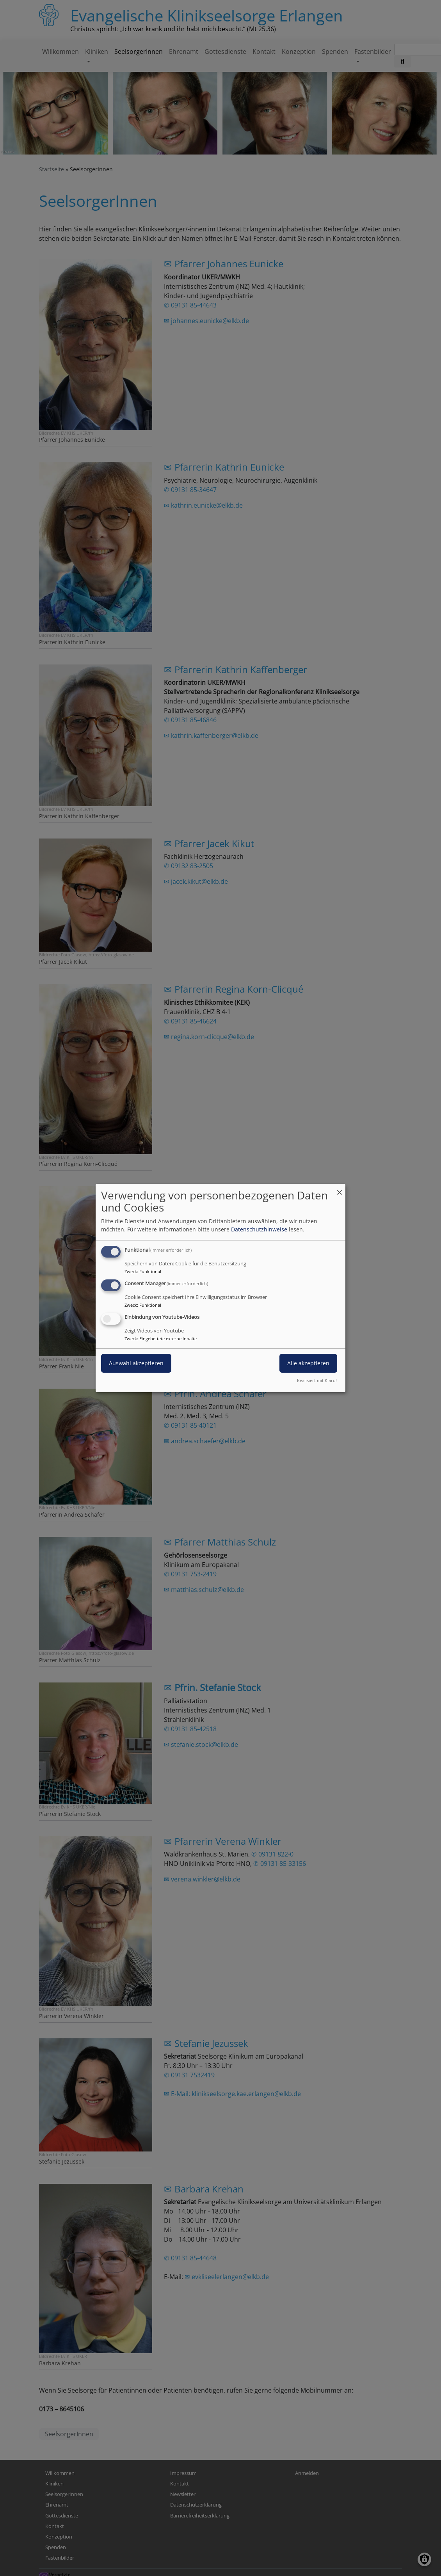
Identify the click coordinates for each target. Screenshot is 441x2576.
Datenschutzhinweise (259, 1229)
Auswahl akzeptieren (136, 1363)
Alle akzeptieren (308, 1363)
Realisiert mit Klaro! (317, 1380)
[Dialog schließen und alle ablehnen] (339, 1189)
